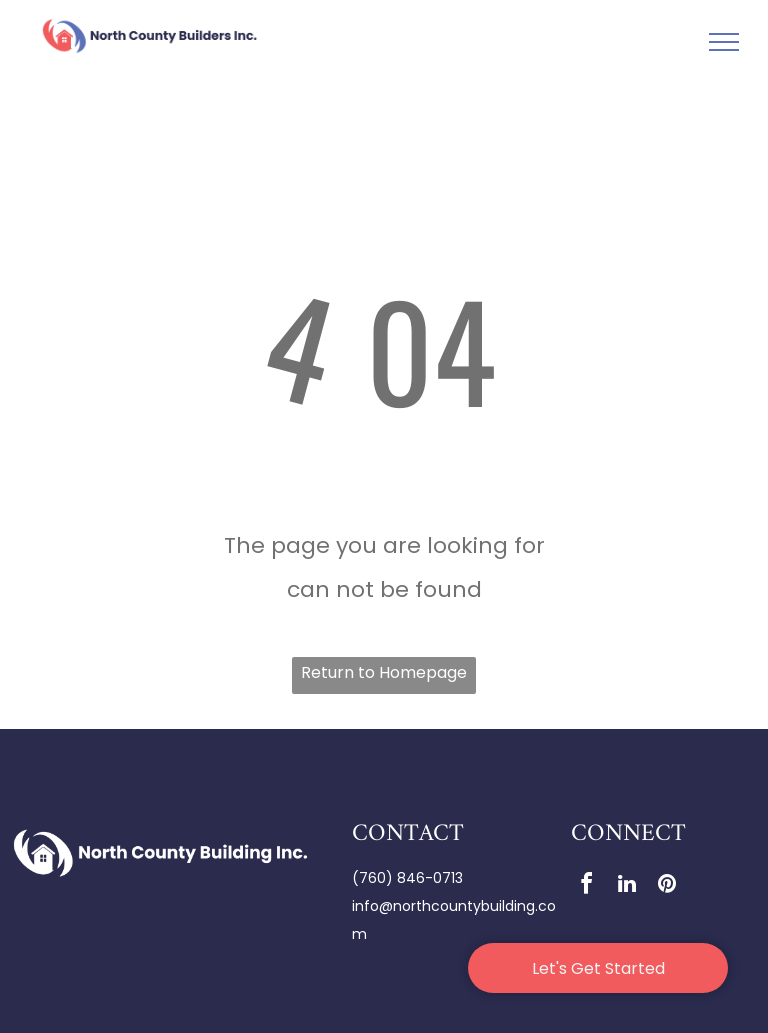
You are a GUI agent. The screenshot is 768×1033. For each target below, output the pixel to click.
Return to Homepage (384, 672)
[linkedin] (627, 886)
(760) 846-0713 (407, 878)
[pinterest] (667, 886)
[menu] (724, 42)
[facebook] (587, 886)
